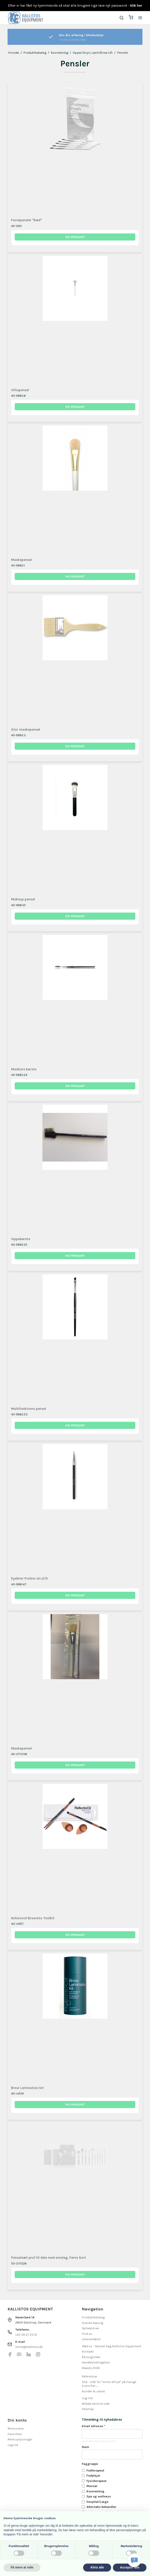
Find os (87, 2334)
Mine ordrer (16, 2428)
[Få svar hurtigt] (134, 2560)
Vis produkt (75, 237)
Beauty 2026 (91, 2368)
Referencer (90, 2376)
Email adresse (93, 2426)
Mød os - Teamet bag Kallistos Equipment (111, 2346)
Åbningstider (91, 2357)
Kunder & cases (93, 2391)
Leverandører (91, 2339)
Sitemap (88, 2409)
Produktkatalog (93, 2317)
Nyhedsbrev (90, 2328)
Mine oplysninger (20, 2439)
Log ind (13, 2445)
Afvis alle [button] (97, 2567)
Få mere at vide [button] (22, 2567)
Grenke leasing (92, 2323)
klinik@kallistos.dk (29, 2347)
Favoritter (15, 2434)
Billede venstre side (95, 2404)
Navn (85, 2447)
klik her (136, 5)
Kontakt (88, 2351)
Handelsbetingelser (96, 2362)
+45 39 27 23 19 (26, 2335)
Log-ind (87, 2398)
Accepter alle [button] (129, 2567)
